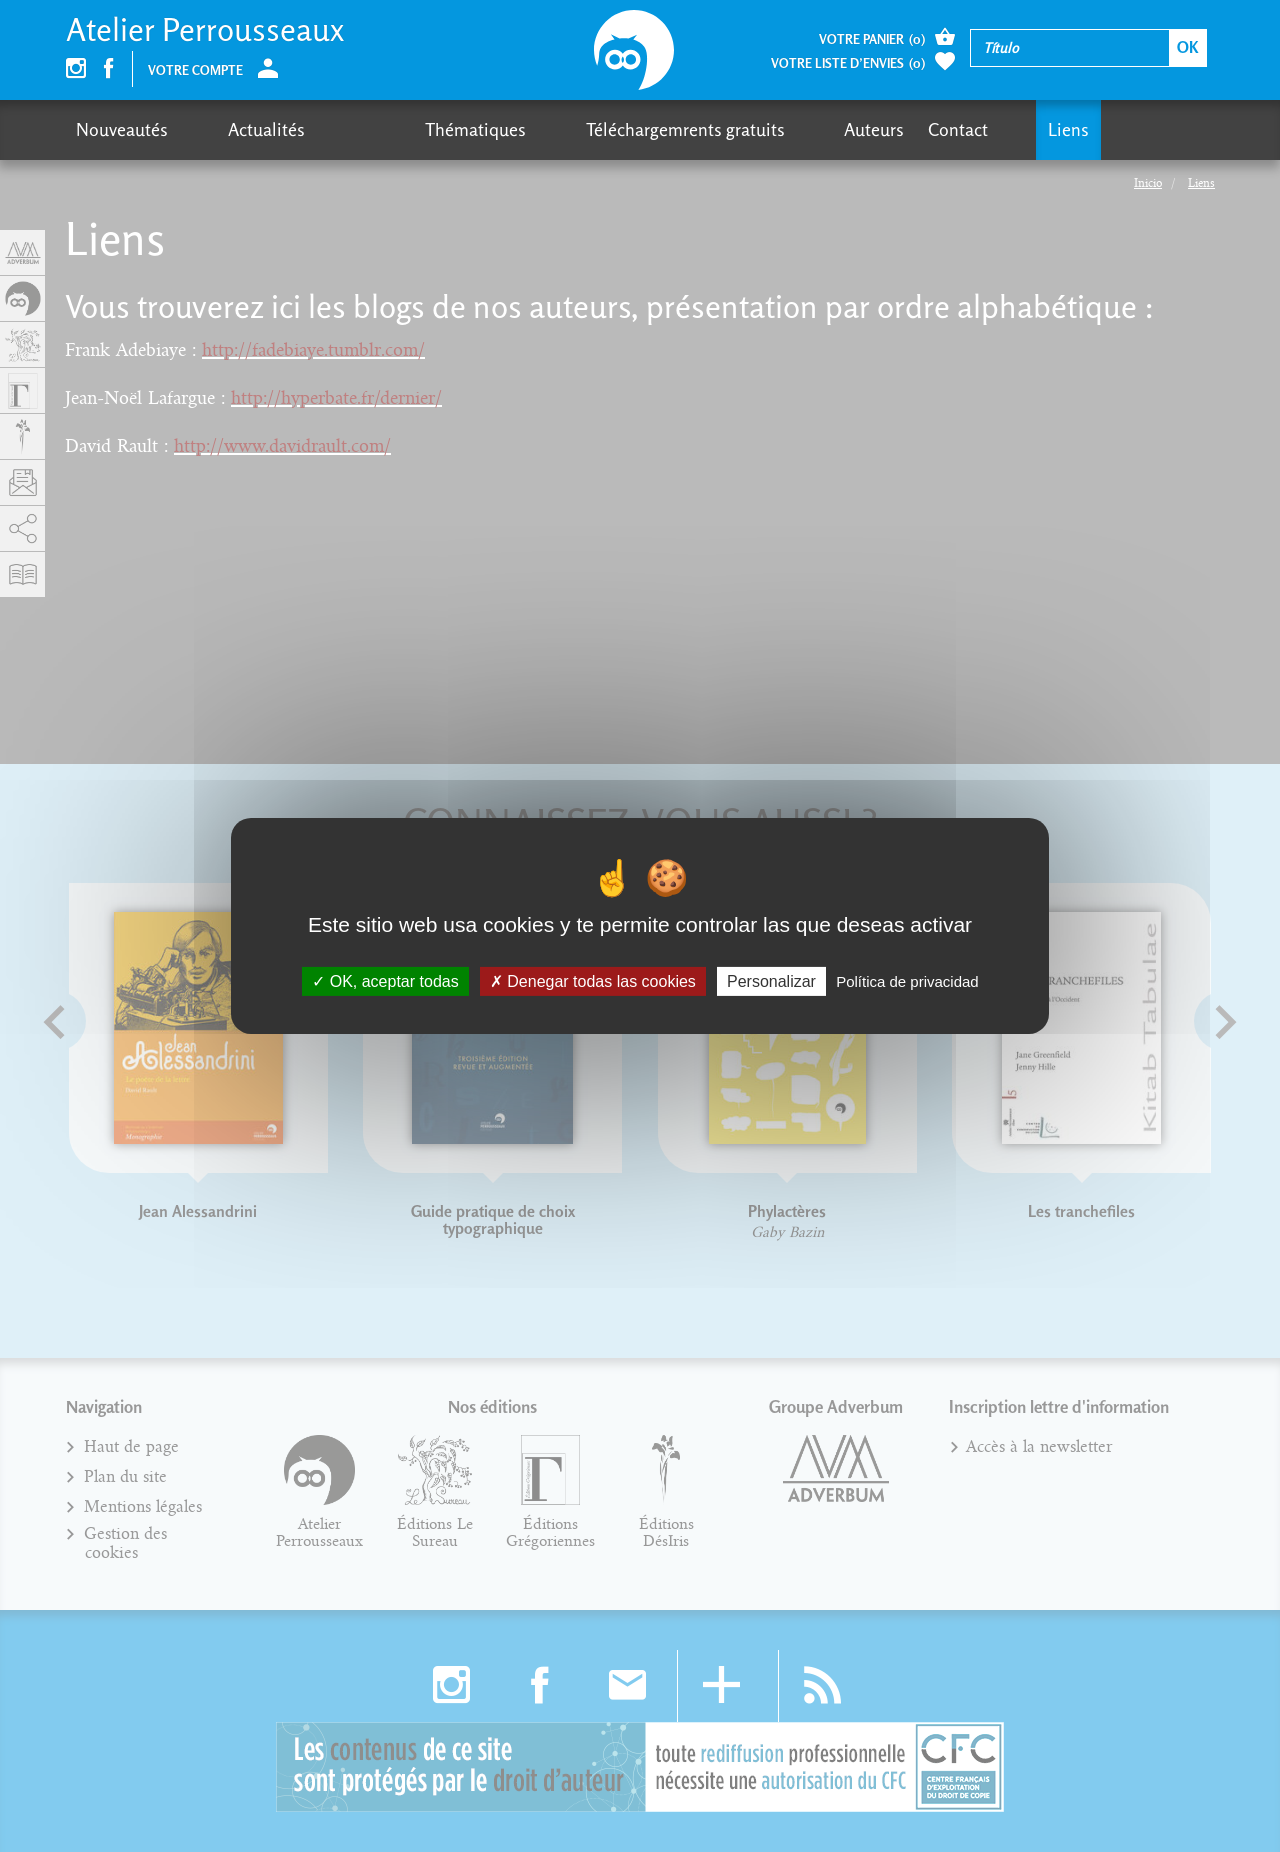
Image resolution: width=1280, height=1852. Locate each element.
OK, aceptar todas (385, 981)
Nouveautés (122, 129)
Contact (779, 129)
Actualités (230, 129)
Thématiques (367, 129)
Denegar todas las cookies (593, 981)
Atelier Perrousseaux (205, 29)
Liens (853, 129)
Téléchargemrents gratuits (541, 129)
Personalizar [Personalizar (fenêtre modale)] (771, 981)
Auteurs (695, 129)
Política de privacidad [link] (907, 981)
